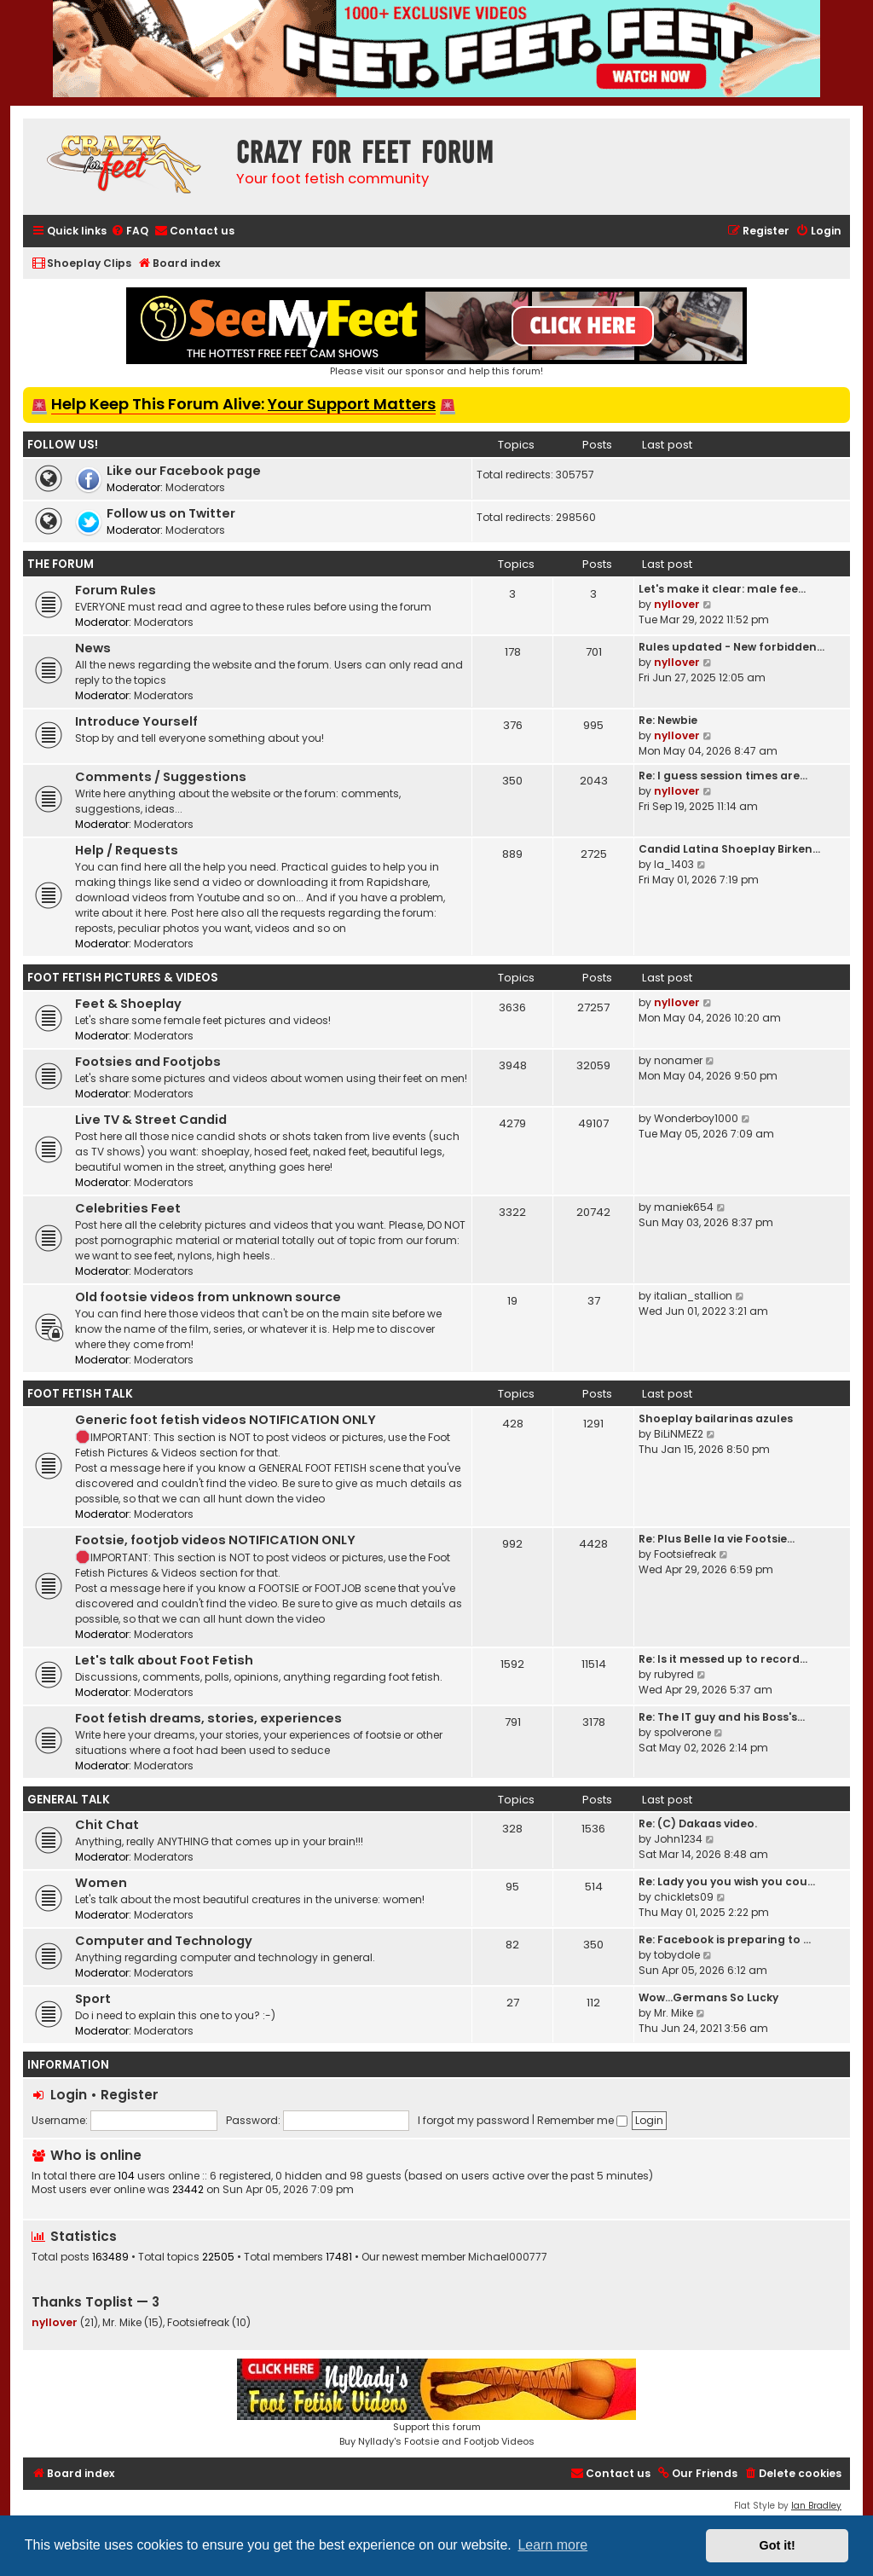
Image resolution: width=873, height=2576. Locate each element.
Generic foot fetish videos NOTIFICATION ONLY (225, 1419)
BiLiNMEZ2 (678, 1434)
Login (68, 2095)
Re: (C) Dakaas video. (698, 1823)
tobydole (677, 1955)
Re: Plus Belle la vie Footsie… (717, 1538)
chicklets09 (684, 1897)
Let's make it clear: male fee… (722, 589)
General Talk (68, 1800)
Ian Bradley (816, 2505)
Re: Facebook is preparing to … (725, 1939)
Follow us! (62, 445)
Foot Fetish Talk (80, 1394)
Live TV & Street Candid (151, 1119)
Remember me (582, 2120)
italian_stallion (693, 1295)
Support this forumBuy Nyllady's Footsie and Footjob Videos (436, 2403)
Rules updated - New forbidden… (731, 647)
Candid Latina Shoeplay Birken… (729, 849)
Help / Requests (126, 850)
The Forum (60, 564)
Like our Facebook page (184, 470)
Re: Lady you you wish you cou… (727, 1881)
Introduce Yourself (136, 721)
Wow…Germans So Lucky (708, 1997)
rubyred (674, 1674)
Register (130, 2095)
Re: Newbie (668, 720)
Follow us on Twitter (171, 513)
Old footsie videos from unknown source (208, 1296)
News (93, 648)
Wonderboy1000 (696, 1118)
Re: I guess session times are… (723, 775)
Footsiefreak (685, 1554)
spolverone (682, 1732)
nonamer (678, 1060)
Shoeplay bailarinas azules (716, 1418)
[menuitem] (129, 231)
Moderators (195, 487)
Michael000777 (507, 2257)
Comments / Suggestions (160, 776)
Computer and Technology (163, 1940)
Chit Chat (107, 1824)
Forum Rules (115, 590)
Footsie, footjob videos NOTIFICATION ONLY (215, 1539)
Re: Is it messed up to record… (723, 1659)
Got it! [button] (777, 2545)
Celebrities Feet (128, 1208)
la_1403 (674, 864)
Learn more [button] (552, 2545)
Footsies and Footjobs (148, 1061)
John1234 (678, 1839)
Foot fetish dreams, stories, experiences (208, 1718)
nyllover (677, 604)
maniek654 (684, 1207)
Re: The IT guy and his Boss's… (722, 1717)
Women (101, 1882)
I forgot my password (473, 2120)
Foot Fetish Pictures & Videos (122, 978)
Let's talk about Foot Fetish (164, 1660)
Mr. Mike (673, 2013)
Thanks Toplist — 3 (95, 2302)
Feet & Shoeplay (128, 1003)
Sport (93, 1998)
